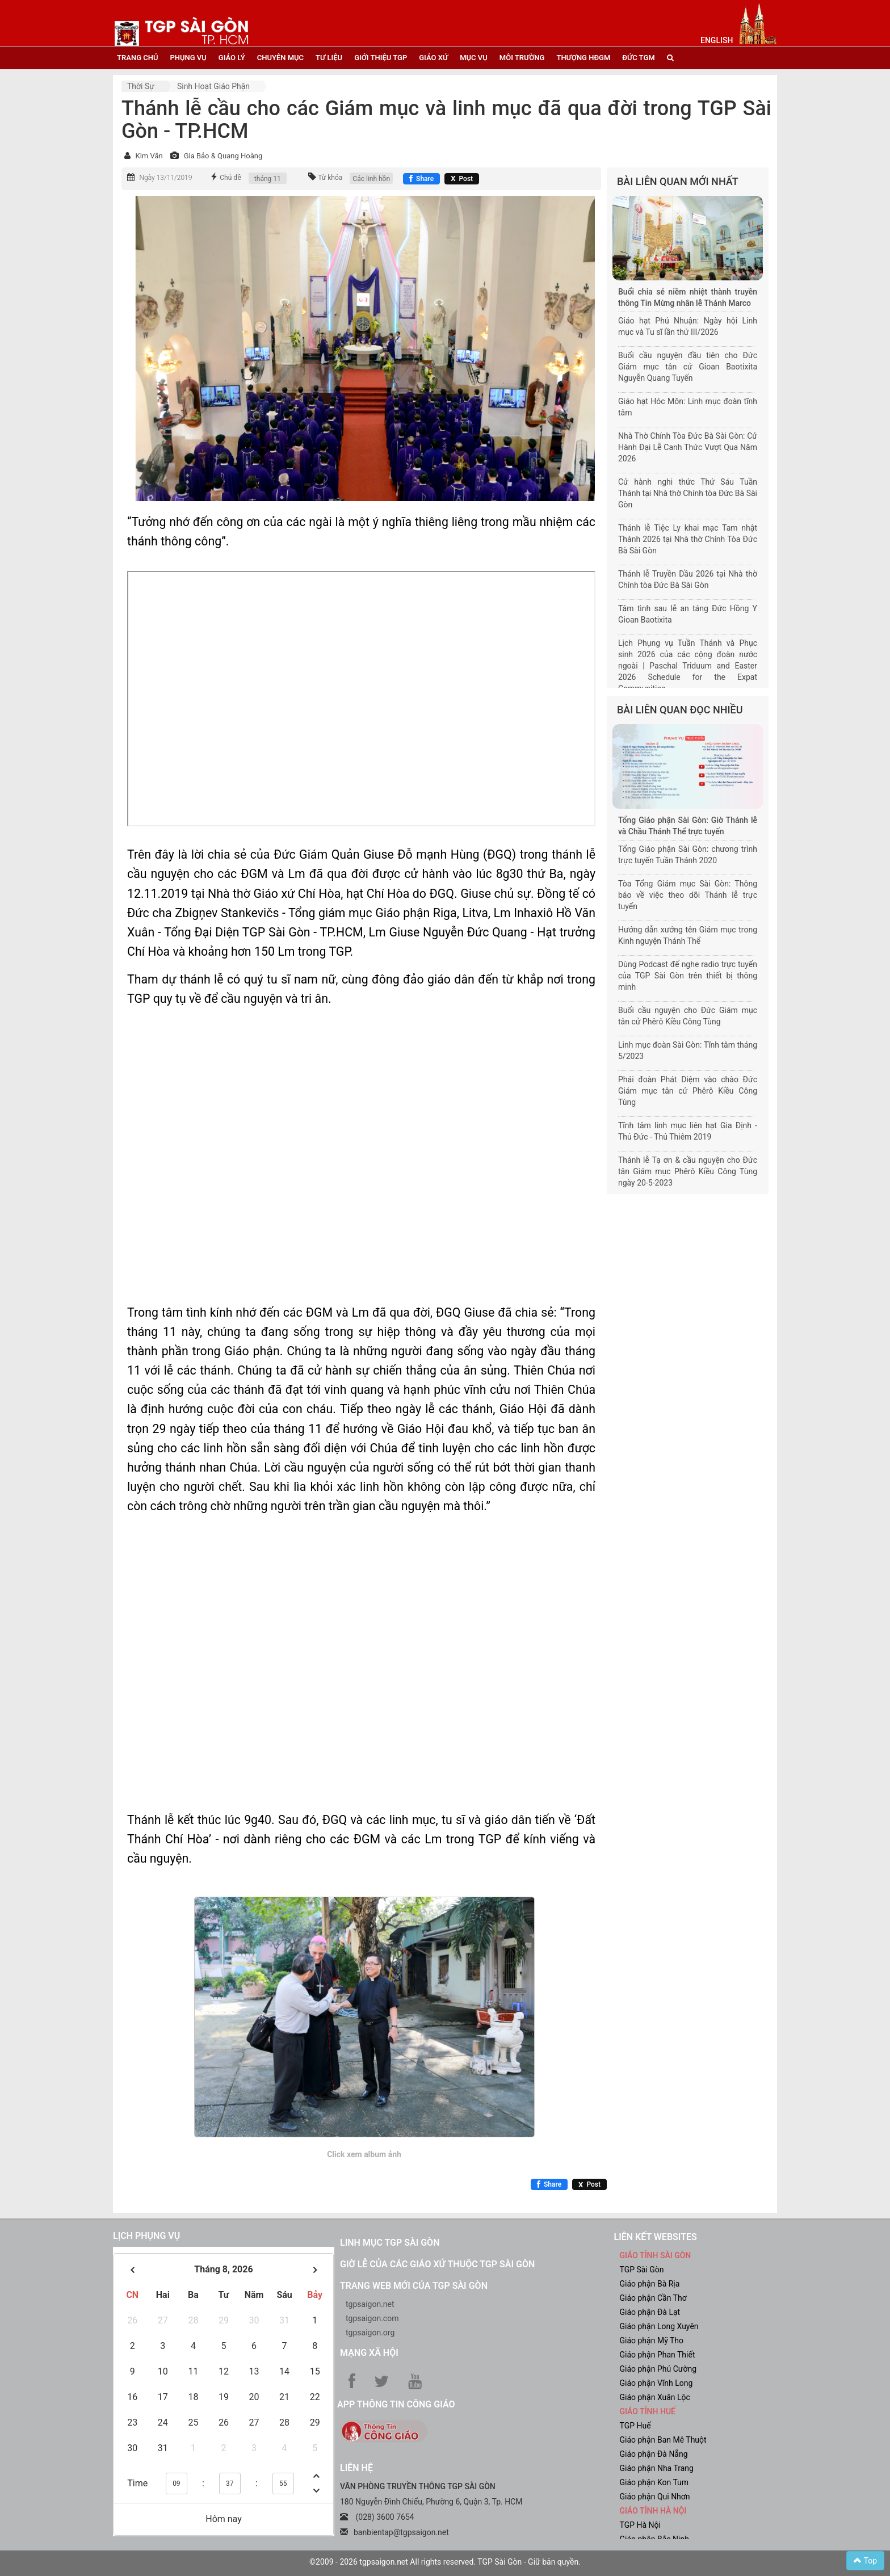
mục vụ (474, 57)
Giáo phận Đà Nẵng (654, 2454)
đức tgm (638, 57)
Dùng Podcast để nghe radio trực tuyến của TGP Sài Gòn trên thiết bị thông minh (687, 975)
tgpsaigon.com (372, 2318)
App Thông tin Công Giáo (396, 2404)
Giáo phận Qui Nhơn (655, 2496)
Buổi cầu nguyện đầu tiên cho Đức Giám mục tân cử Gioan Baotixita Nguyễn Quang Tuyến (687, 367)
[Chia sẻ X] (461, 178)
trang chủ (137, 57)
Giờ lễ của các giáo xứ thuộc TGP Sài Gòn (437, 2264)
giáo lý (232, 57)
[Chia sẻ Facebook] (421, 178)
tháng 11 (267, 179)
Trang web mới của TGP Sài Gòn (414, 2285)
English (716, 40)
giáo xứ (433, 57)
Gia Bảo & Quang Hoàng (223, 156)
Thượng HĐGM (583, 57)
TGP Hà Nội (640, 2524)
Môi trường (522, 57)
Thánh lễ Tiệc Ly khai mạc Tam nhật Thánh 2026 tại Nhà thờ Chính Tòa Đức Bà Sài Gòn (687, 539)
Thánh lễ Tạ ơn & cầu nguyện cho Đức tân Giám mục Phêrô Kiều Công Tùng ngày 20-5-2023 (687, 1171)
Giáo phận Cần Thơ (653, 2297)
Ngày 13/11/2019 (165, 178)
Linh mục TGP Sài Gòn (389, 2242)
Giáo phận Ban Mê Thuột (663, 2439)
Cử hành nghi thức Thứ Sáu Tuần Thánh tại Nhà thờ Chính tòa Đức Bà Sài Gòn (687, 493)
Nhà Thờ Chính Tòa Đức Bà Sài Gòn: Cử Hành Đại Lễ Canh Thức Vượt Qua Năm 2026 (687, 447)
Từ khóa (330, 178)
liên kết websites (655, 2237)
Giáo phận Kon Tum (654, 2482)
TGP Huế (635, 2425)
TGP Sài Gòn (642, 2269)
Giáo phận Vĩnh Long (656, 2383)
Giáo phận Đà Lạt (650, 2312)
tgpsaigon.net (370, 2304)
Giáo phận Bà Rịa (650, 2283)
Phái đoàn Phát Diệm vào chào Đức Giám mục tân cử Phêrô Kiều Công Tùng (687, 1091)
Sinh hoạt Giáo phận (213, 86)
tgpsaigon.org (370, 2332)
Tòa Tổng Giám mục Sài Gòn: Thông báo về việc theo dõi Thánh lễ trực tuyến (687, 895)
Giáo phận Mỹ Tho (652, 2340)
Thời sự (140, 86)
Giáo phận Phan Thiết (657, 2354)
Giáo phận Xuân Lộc (655, 2397)
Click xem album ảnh (364, 2154)
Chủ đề (230, 178)
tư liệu (329, 57)
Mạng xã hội (369, 2352)
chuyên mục (280, 57)
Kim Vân (148, 156)
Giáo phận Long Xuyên (659, 2326)
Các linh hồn (371, 179)
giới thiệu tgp (380, 57)
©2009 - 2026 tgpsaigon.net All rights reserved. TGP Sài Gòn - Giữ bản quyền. (445, 2561)
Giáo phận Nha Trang (657, 2468)
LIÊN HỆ (356, 2467)
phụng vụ (188, 57)
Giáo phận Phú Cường (658, 2368)
